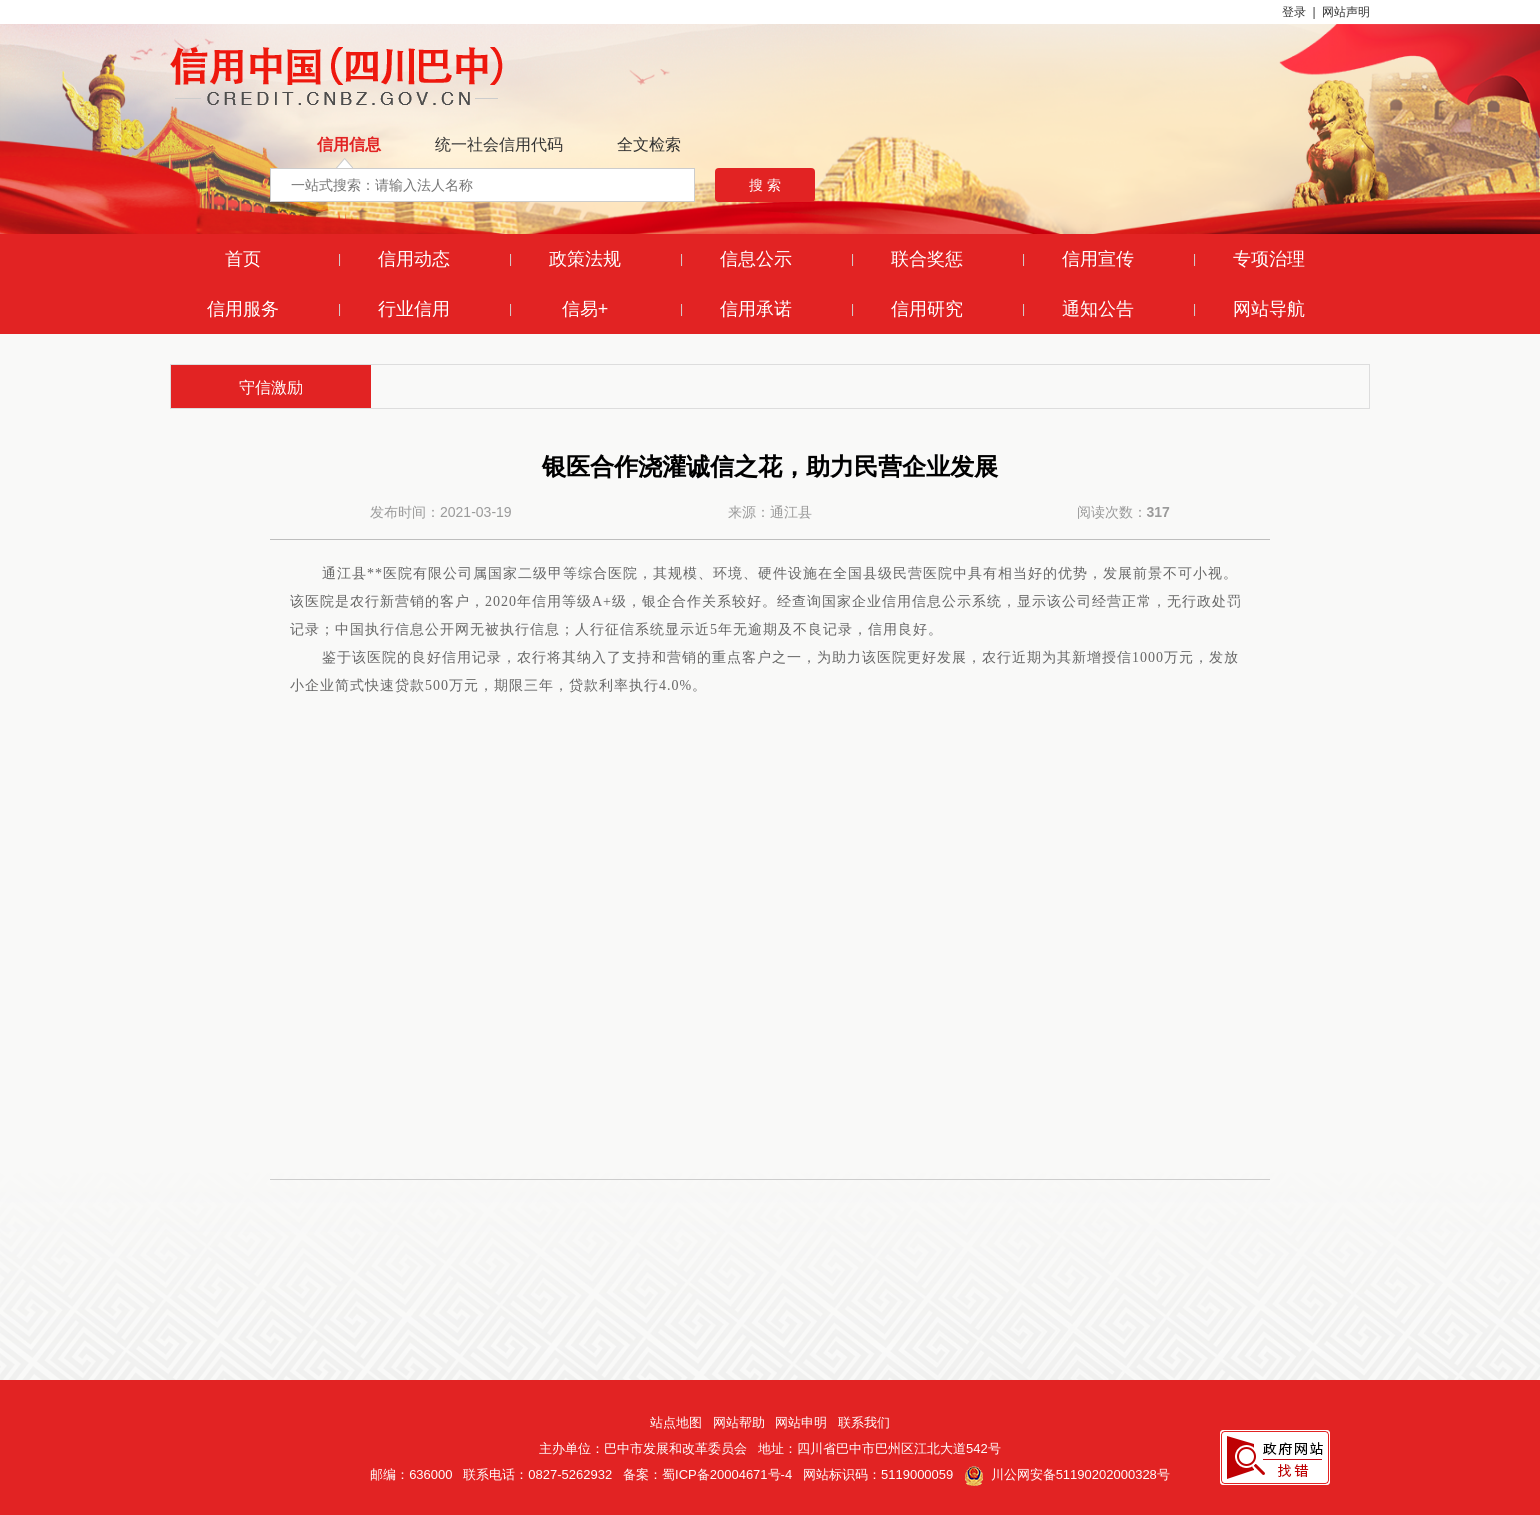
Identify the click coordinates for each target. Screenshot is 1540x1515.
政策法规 (585, 259)
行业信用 (414, 309)
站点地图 (676, 1422)
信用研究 (927, 309)
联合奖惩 (927, 259)
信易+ (585, 309)
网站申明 (801, 1422)
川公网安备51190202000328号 (1067, 1474)
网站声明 (1346, 12)
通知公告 (1098, 309)
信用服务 (243, 309)
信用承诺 (756, 309)
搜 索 (765, 185)
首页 (243, 259)
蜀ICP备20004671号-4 (727, 1474)
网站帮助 (739, 1422)
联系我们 (864, 1422)
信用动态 (414, 259)
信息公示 (756, 259)
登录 (1294, 12)
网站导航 (1269, 309)
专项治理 (1269, 259)
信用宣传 (1098, 259)
